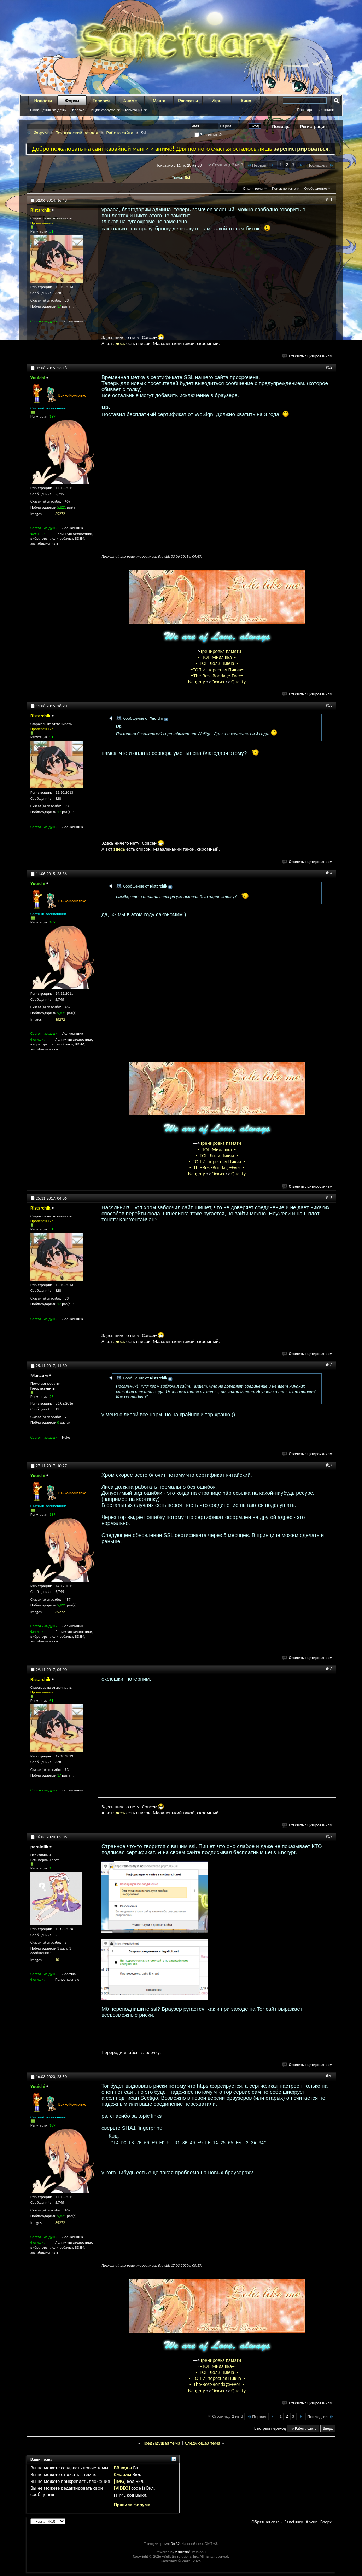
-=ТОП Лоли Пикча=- (217, 663)
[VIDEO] (122, 2488)
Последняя (320, 165)
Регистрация (313, 126)
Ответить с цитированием (307, 356)
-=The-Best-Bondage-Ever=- (216, 676)
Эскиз (218, 682)
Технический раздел (77, 133)
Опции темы (253, 188)
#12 (329, 367)
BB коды (123, 2468)
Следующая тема (203, 2443)
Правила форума (132, 2505)
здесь (119, 343)
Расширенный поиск (315, 110)
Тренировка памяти (220, 651)
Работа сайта (119, 133)
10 (57, 1959)
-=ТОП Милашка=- (217, 657)
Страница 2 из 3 (227, 164)
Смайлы (122, 2475)
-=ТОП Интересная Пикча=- (217, 670)
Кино (246, 100)
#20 (329, 2075)
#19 (329, 1836)
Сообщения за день (48, 110)
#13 (329, 705)
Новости (43, 100)
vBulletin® (183, 2551)
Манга (159, 100)
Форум (72, 100)
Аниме (130, 100)
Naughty (197, 682)
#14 (329, 873)
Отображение (315, 188)
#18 (329, 1668)
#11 (329, 199)
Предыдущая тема (160, 2443)
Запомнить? (208, 135)
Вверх (328, 2428)
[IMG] (120, 2481)
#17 (329, 1465)
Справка (76, 110)
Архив (311, 2521)
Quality (238, 682)
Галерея (101, 100)
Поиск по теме (284, 188)
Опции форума (101, 110)
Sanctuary (293, 2521)
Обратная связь (266, 2521)
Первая (256, 165)
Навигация (132, 110)
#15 (329, 1197)
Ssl (188, 177)
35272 (60, 513)
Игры (216, 100)
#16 (329, 1364)
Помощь (281, 126)
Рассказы (188, 100)
